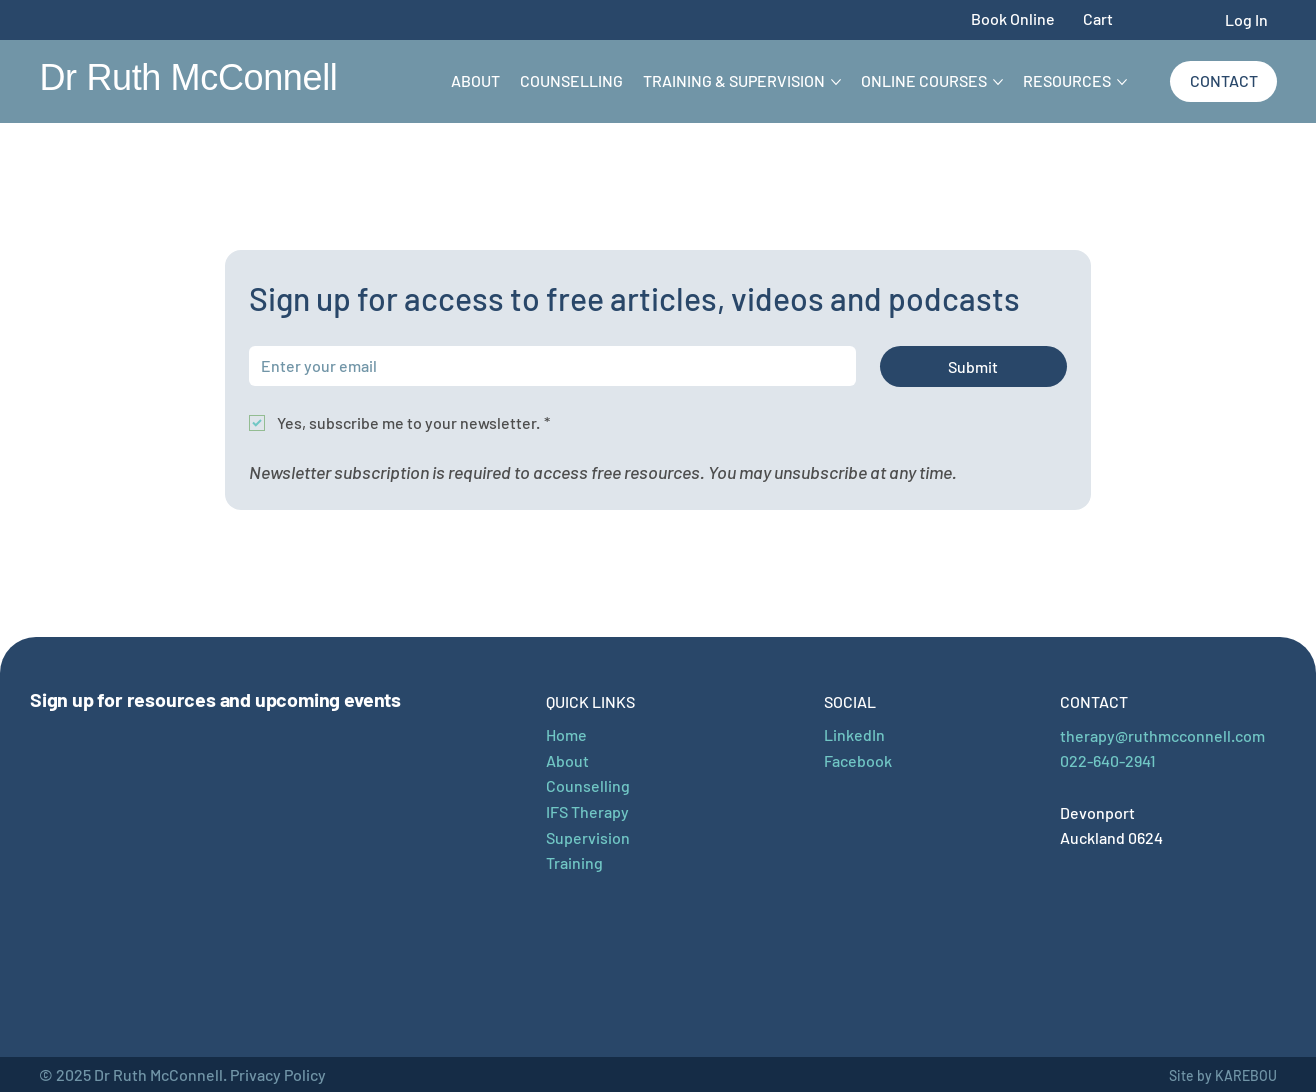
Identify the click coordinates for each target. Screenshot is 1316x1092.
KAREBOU (1246, 1075)
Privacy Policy (278, 1074)
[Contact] (1223, 81)
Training (574, 862)
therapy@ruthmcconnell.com (1162, 735)
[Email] (546, 366)
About (567, 760)
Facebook (858, 760)
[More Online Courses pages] (998, 82)
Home (566, 734)
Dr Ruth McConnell (188, 77)
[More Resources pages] (1122, 82)
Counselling (588, 785)
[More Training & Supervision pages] (836, 82)
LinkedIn (854, 734)
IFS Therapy (587, 811)
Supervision (588, 837)
